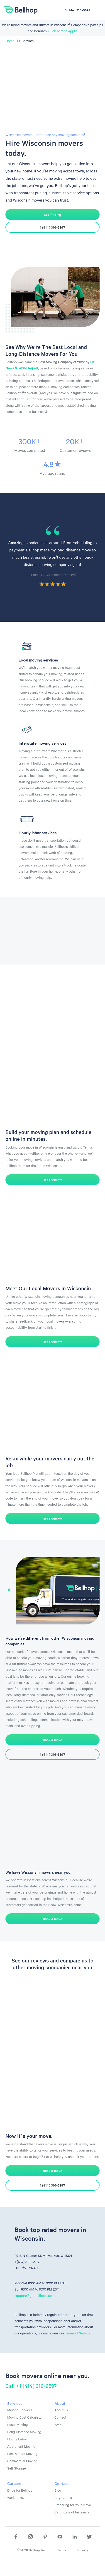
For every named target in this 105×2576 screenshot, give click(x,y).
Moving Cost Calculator (25, 2417)
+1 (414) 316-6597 (76, 10)
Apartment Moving (21, 2446)
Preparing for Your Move (72, 2505)
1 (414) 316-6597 (52, 227)
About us (61, 2410)
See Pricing (52, 214)
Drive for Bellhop (19, 2490)
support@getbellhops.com (34, 2295)
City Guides (63, 2497)
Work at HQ (15, 2497)
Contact (60, 2417)
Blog (57, 2490)
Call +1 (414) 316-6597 (31, 2385)
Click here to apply (62, 31)
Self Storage (16, 2468)
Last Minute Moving (22, 2453)
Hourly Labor (17, 2439)
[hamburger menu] (96, 10)
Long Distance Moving (24, 2432)
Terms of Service (77, 2333)
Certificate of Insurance (72, 2512)
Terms (61, 2550)
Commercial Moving (22, 2461)
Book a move (52, 1739)
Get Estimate (52, 1179)
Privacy (82, 2550)
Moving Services (19, 2410)
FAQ (57, 2424)
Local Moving (17, 2424)
